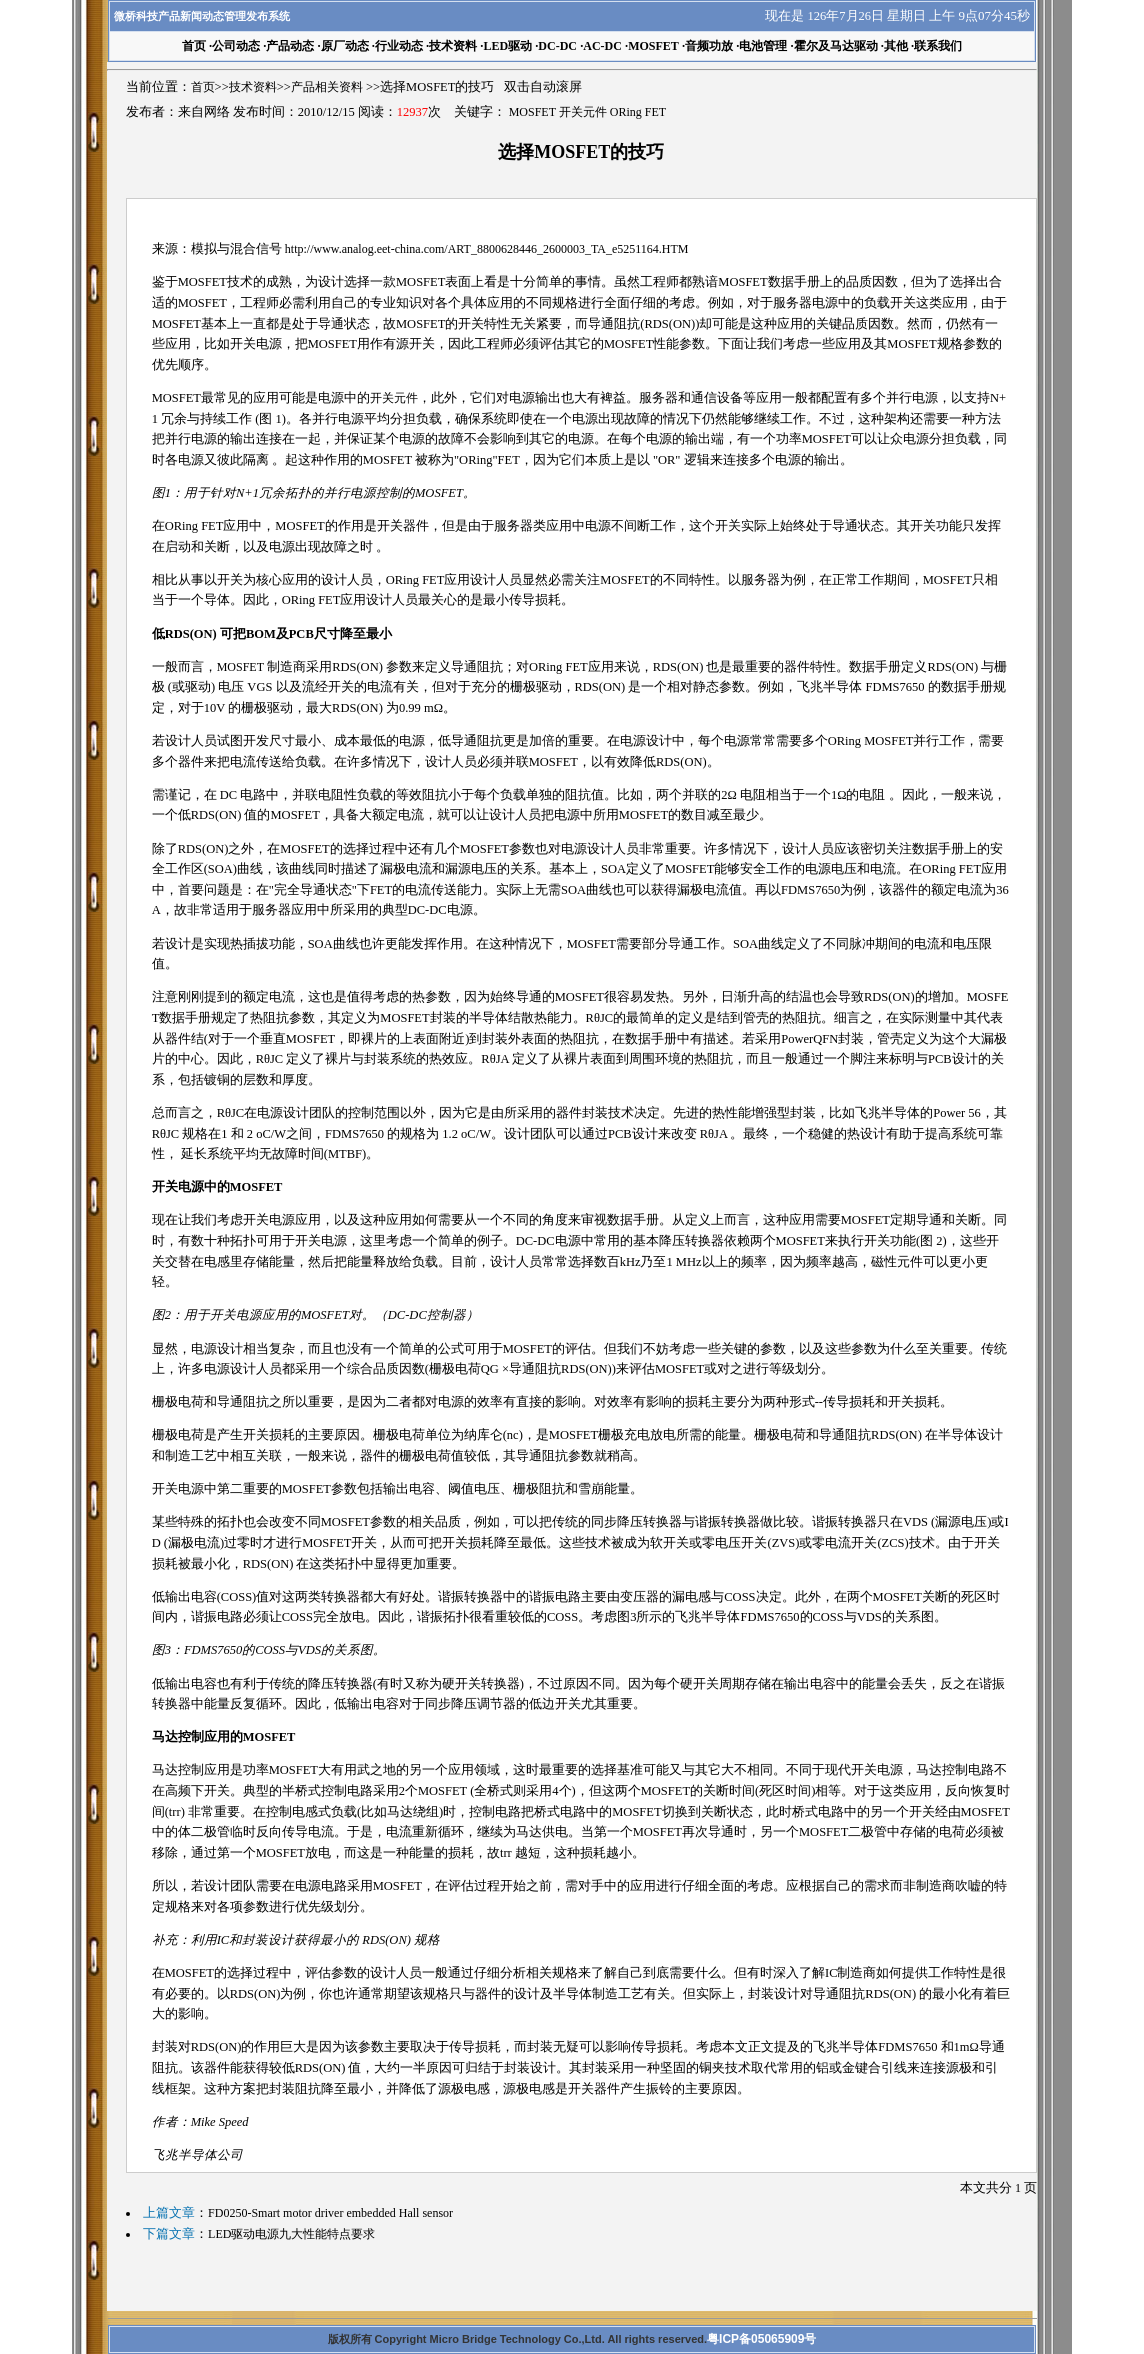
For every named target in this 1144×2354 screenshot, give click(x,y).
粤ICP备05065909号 (761, 2339)
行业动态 (399, 46)
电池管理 (763, 46)
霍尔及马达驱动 (836, 46)
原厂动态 (345, 46)
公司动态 (236, 46)
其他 (896, 46)
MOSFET (653, 46)
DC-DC (557, 46)
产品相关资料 (327, 87)
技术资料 (453, 46)
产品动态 (290, 46)
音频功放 (709, 46)
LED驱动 (507, 46)
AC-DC (602, 46)
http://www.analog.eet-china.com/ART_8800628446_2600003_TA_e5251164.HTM (487, 249)
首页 (203, 87)
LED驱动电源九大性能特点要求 (291, 2234)
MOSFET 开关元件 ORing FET (587, 112)
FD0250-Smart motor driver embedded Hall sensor (330, 2213)
